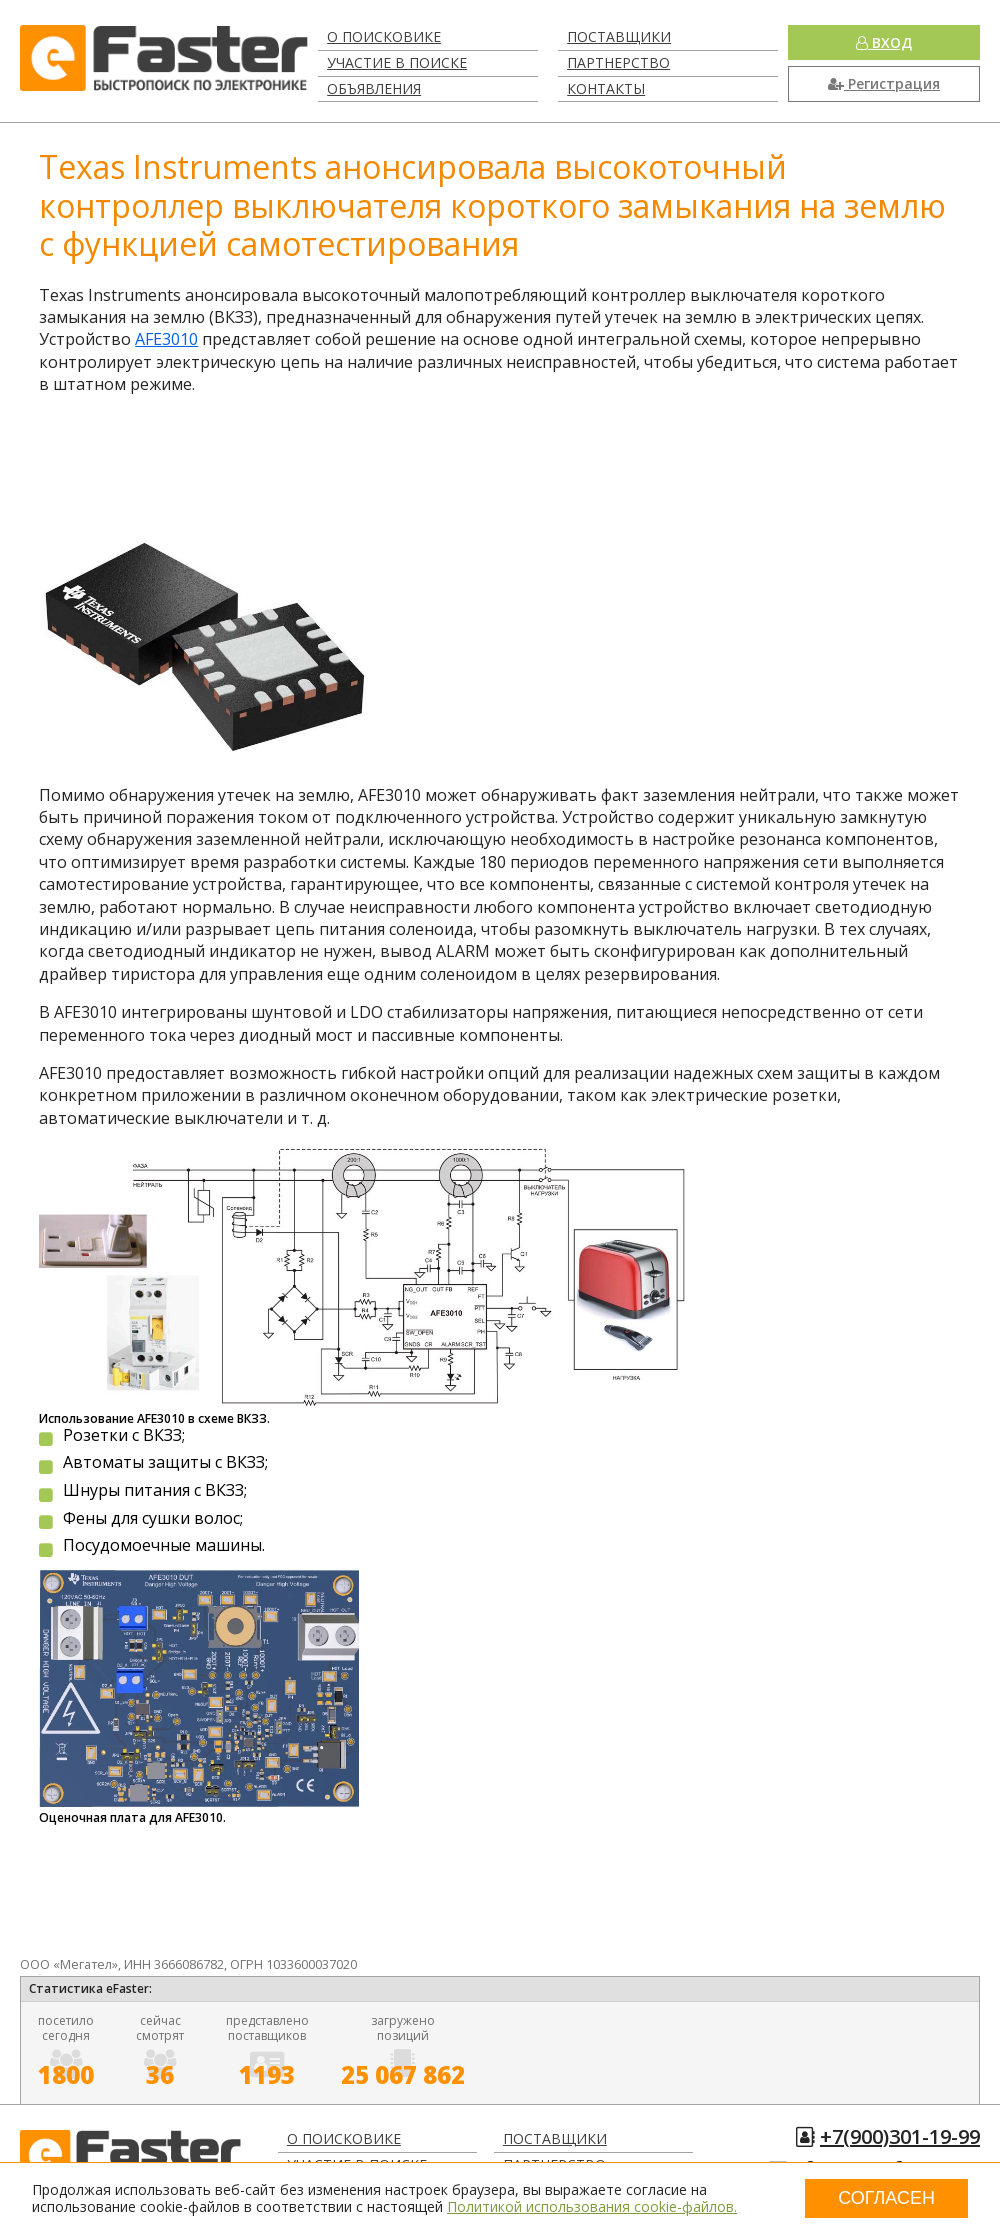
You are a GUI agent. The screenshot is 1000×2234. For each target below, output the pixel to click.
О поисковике (384, 36)
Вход (884, 42)
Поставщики (619, 36)
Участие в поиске (397, 62)
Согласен (886, 2198)
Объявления (374, 88)
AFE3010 (166, 339)
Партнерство (618, 62)
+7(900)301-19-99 (900, 2136)
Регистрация (884, 83)
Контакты (606, 88)
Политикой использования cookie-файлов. (592, 2206)
